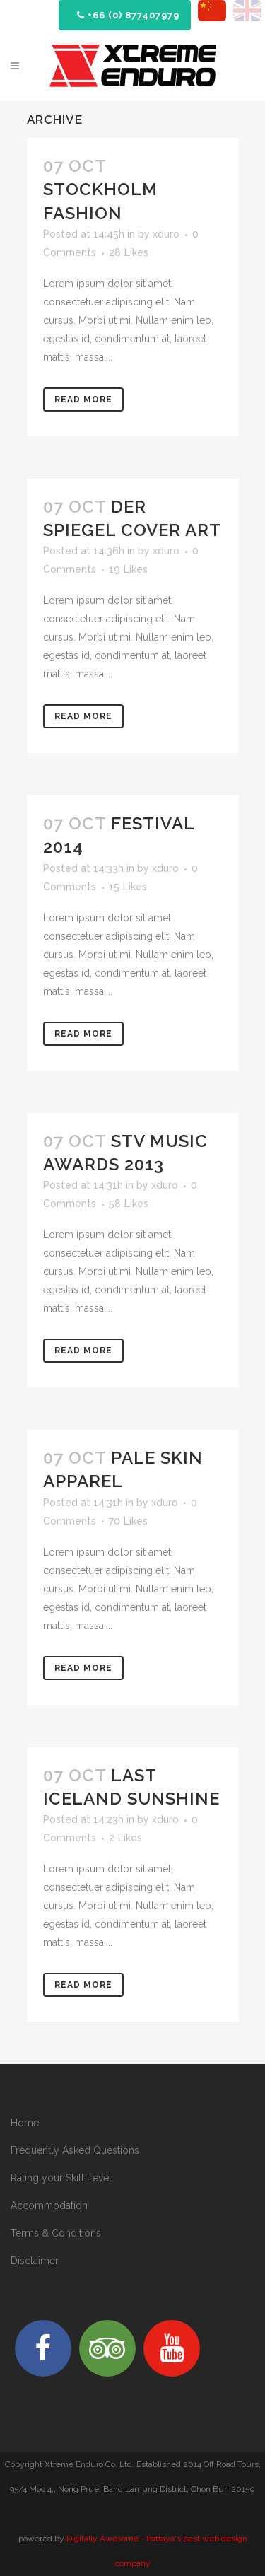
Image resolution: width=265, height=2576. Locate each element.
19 (128, 569)
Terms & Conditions (56, 2233)
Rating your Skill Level (61, 2178)
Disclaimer (35, 2260)
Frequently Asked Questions (75, 2150)
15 (128, 887)
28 (128, 252)
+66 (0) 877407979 (128, 15)
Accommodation (49, 2205)
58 (128, 1203)
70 (128, 1521)
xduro (166, 234)
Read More (83, 399)
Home (25, 2122)
